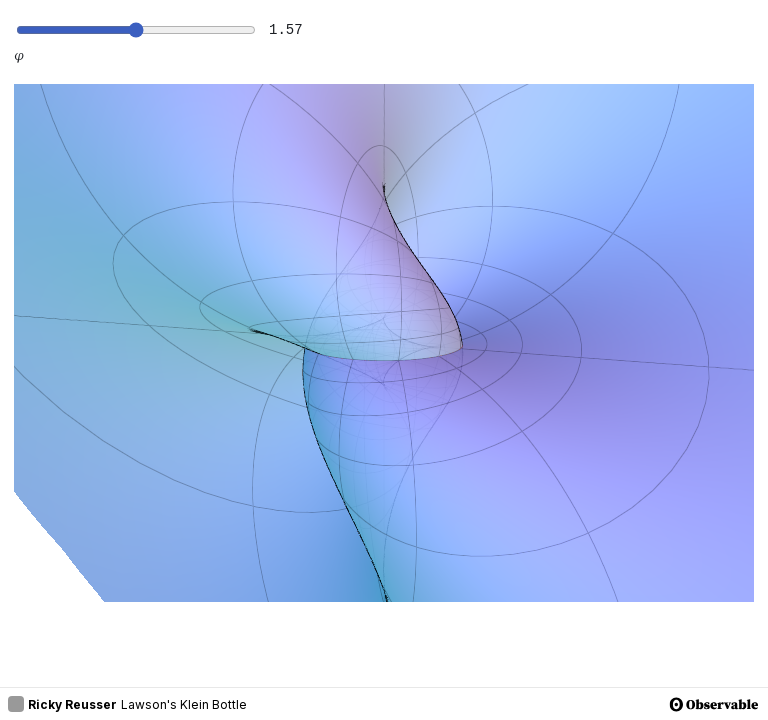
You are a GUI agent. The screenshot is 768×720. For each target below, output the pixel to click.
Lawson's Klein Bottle (184, 704)
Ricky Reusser (62, 704)
